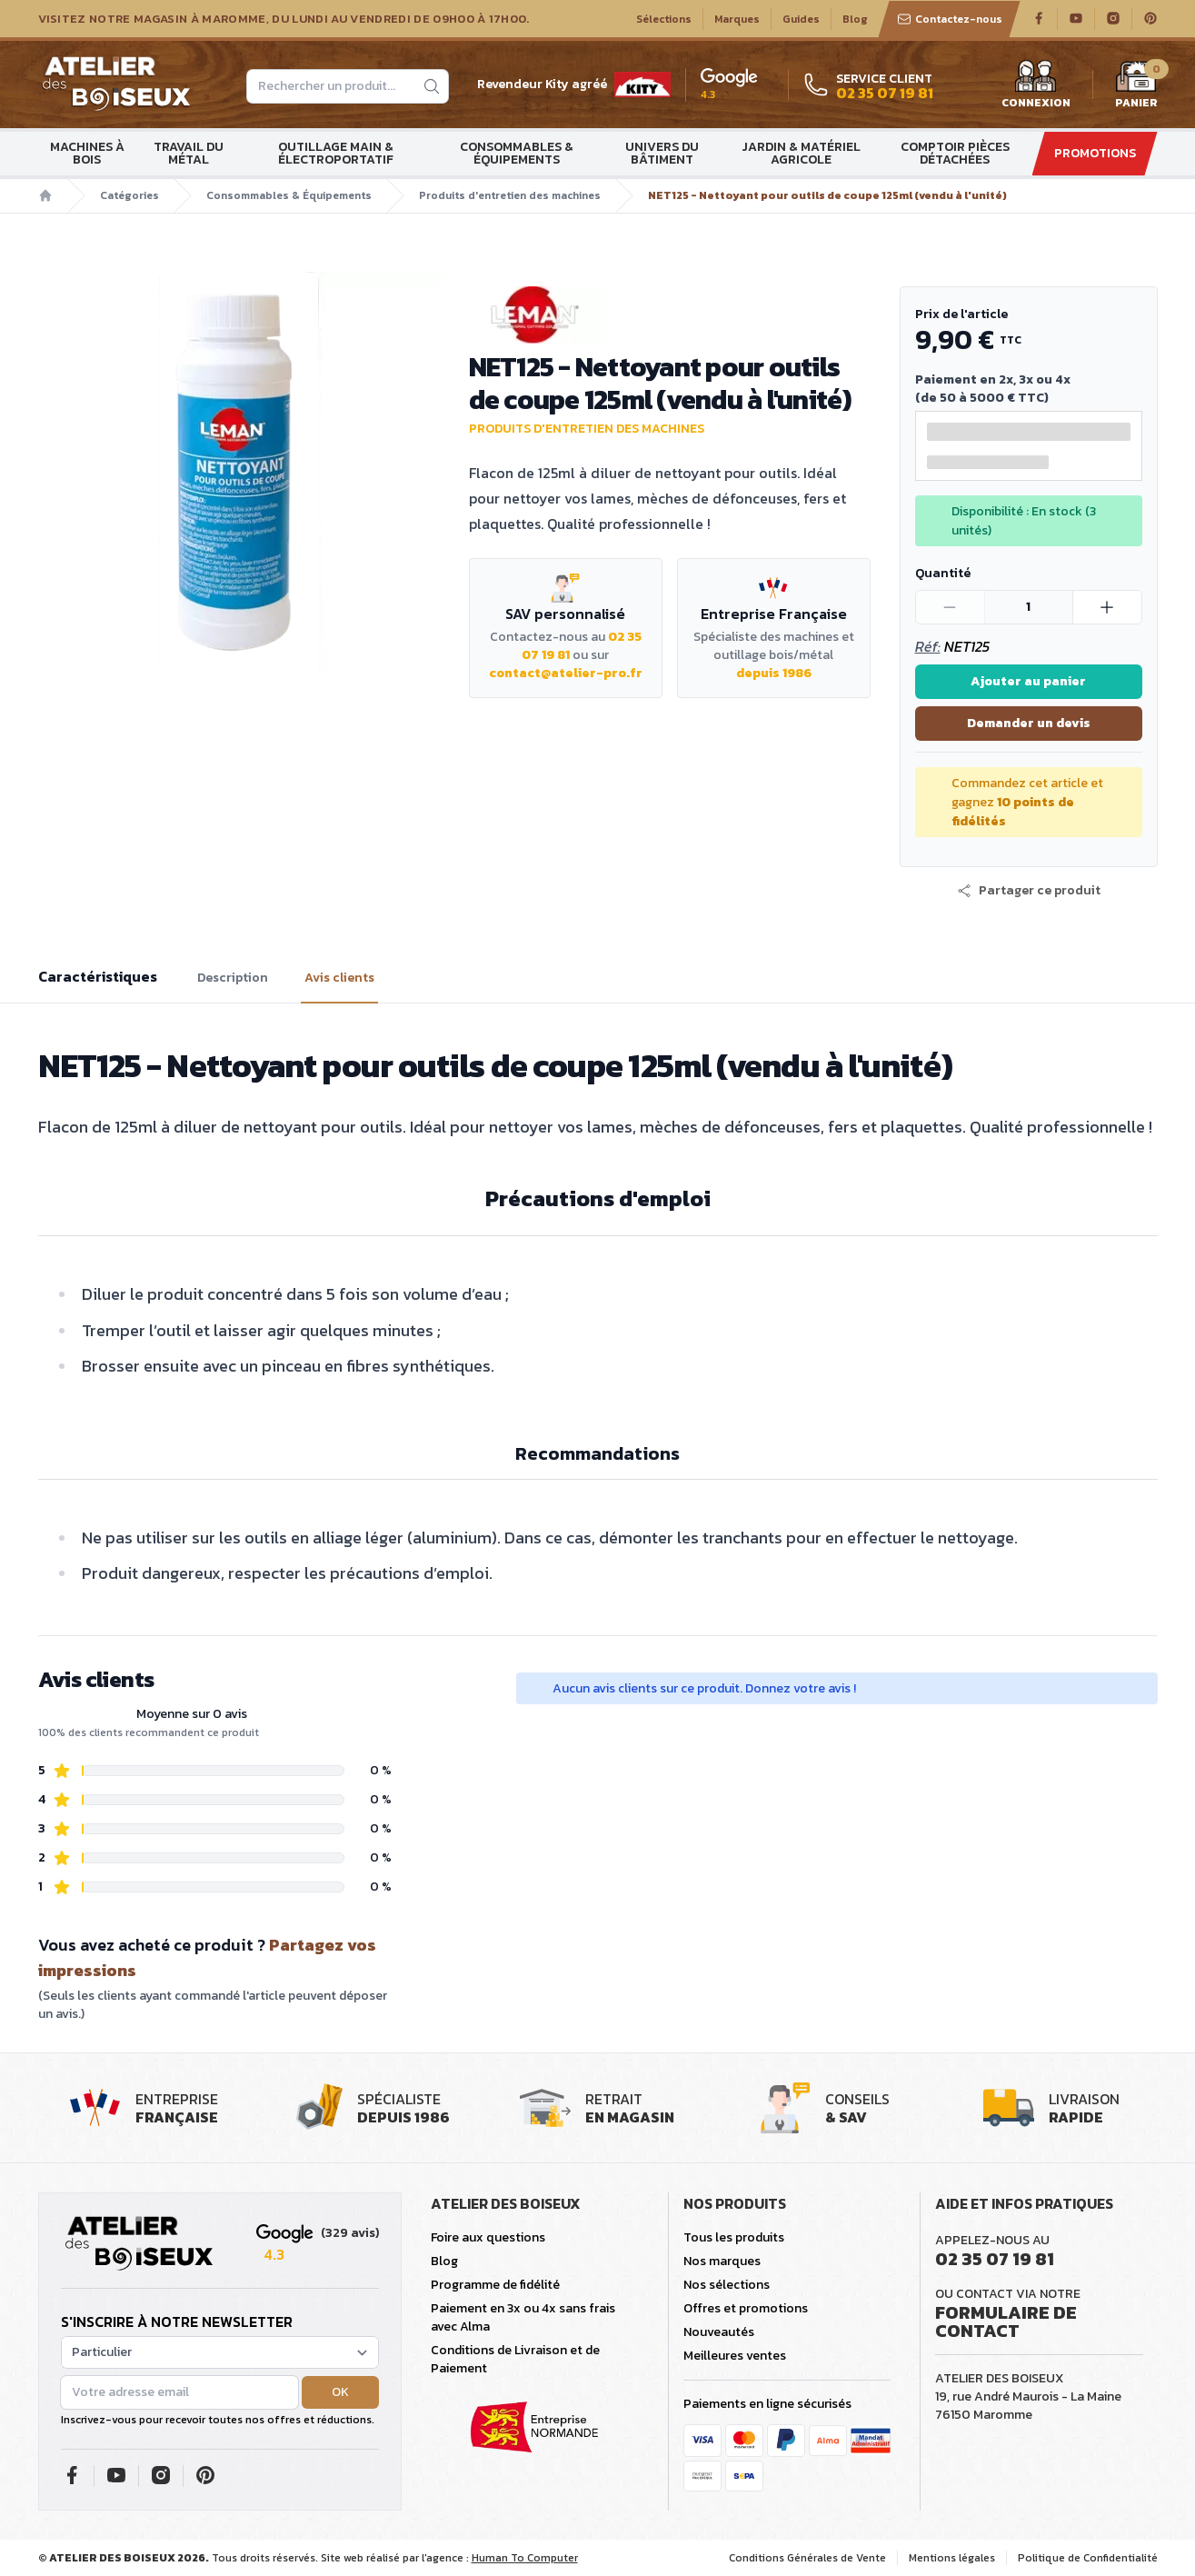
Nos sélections (726, 2284)
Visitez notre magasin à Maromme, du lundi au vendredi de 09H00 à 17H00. (284, 19)
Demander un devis (1028, 723)
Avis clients (339, 978)
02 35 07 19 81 (994, 2258)
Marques (737, 19)
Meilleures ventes (734, 2355)
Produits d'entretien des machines (510, 195)
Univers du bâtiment (662, 153)
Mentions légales (952, 2558)
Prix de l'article (961, 314)
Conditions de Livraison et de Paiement (515, 2359)
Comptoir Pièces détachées (955, 153)
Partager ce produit (1028, 891)
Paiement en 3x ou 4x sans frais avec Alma (523, 2317)
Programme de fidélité (495, 2284)
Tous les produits (733, 2237)
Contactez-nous (949, 19)
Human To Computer (525, 2558)
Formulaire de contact (1006, 2321)
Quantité (943, 573)
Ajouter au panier (1028, 681)
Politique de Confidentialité (1088, 2558)
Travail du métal (189, 153)
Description (232, 978)
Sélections (664, 19)
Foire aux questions (488, 2237)
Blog (855, 19)
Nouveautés (718, 2331)
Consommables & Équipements (516, 153)
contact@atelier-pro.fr (565, 673)
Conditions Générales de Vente (807, 2558)
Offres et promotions (745, 2308)
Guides (801, 19)
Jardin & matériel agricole (801, 153)
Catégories (129, 195)
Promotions (1095, 153)
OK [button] (340, 2391)
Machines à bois (87, 153)
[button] (1028, 891)
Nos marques (722, 2261)
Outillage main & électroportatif (335, 153)
